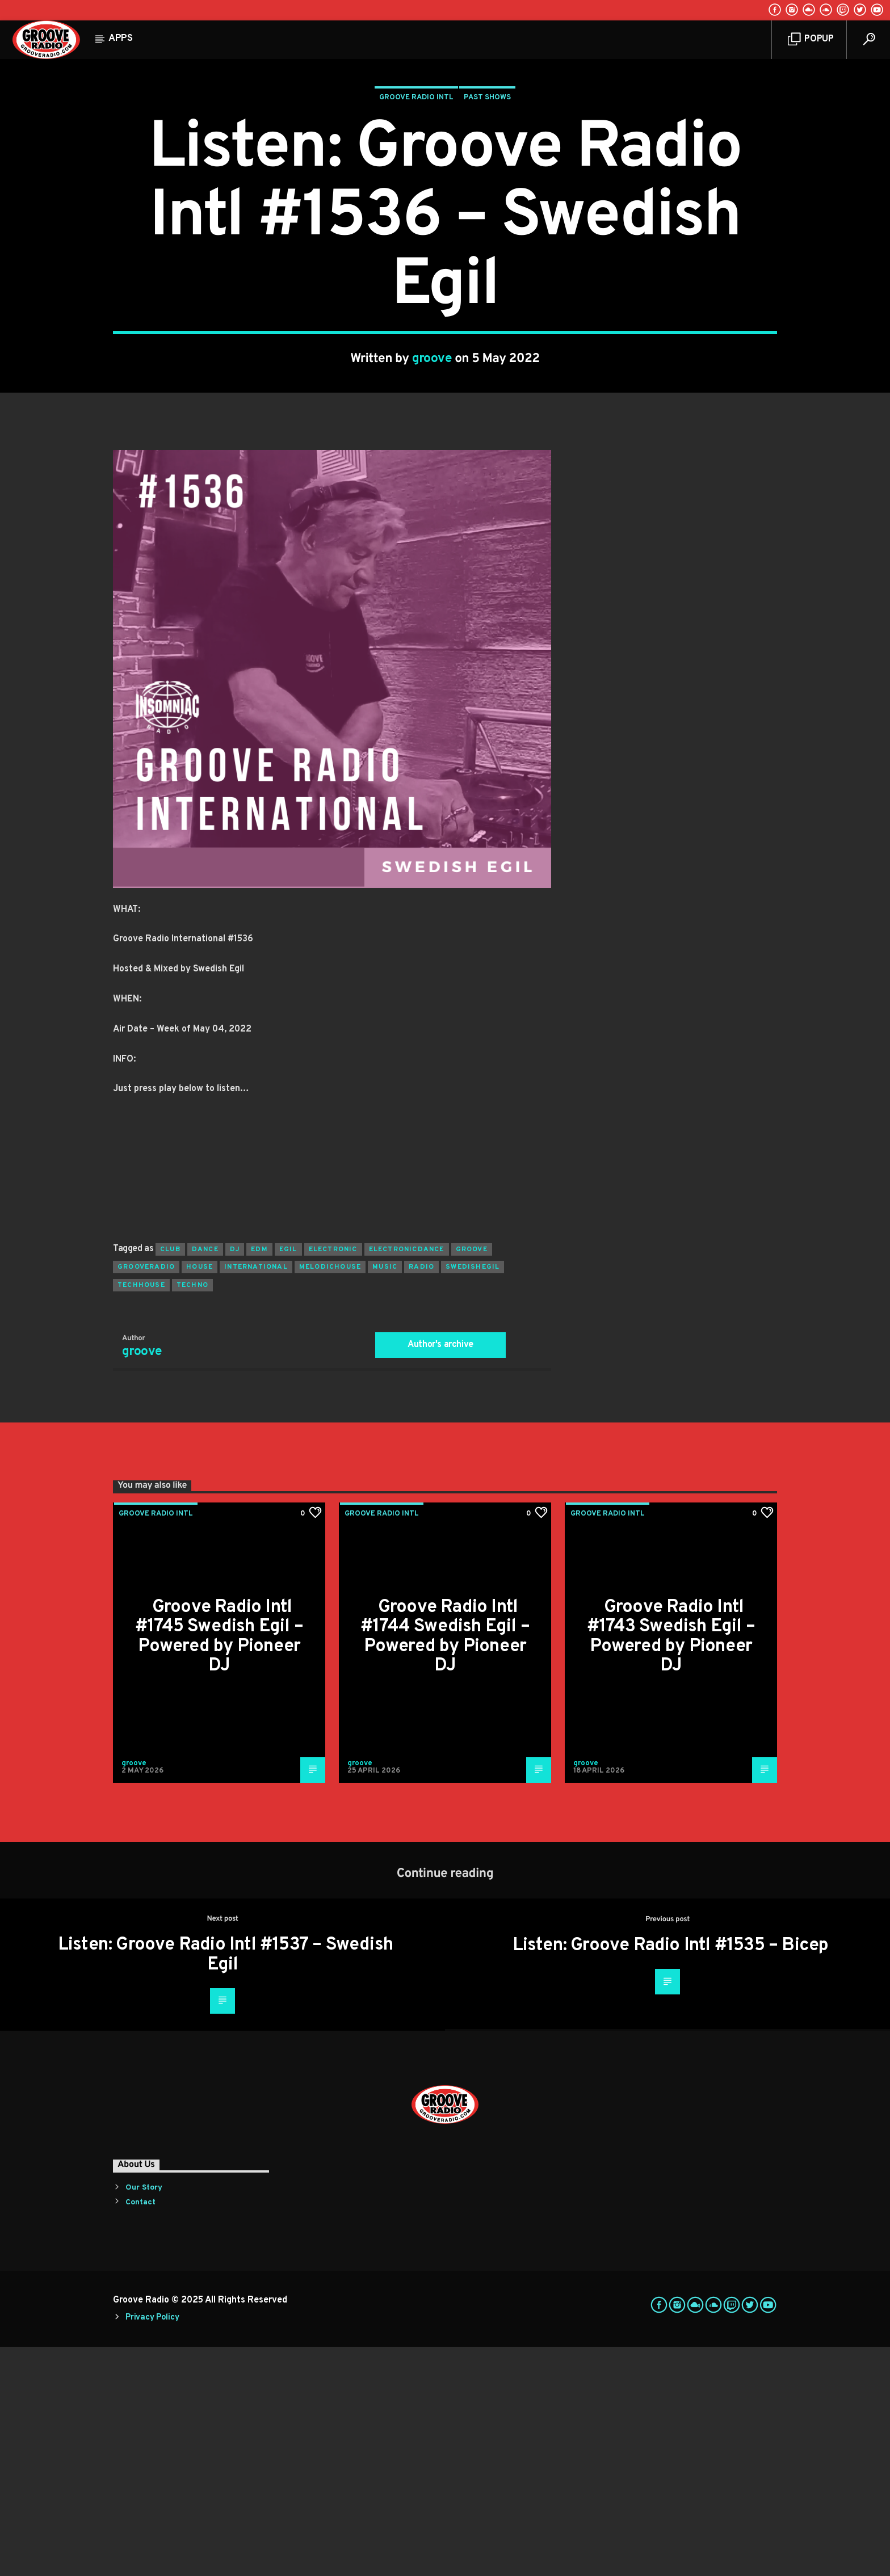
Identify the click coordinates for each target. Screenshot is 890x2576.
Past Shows (487, 212)
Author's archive (440, 1574)
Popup (811, 39)
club (170, 1478)
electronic (333, 1478)
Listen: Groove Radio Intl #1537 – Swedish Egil (225, 2184)
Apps (120, 38)
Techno (192, 1514)
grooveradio (146, 1496)
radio (421, 1496)
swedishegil (472, 1496)
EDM (259, 1478)
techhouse (141, 1514)
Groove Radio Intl (416, 212)
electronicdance (406, 1478)
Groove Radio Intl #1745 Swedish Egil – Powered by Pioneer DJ (219, 1866)
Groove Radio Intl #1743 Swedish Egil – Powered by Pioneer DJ (671, 1866)
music (384, 1496)
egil (288, 1478)
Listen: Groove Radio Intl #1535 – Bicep (671, 2174)
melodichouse (330, 1496)
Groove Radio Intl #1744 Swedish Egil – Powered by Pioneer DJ (445, 1866)
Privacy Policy (152, 2546)
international (256, 1496)
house (199, 1496)
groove (432, 473)
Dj (235, 1478)
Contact (140, 2431)
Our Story (143, 2417)
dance (205, 1478)
